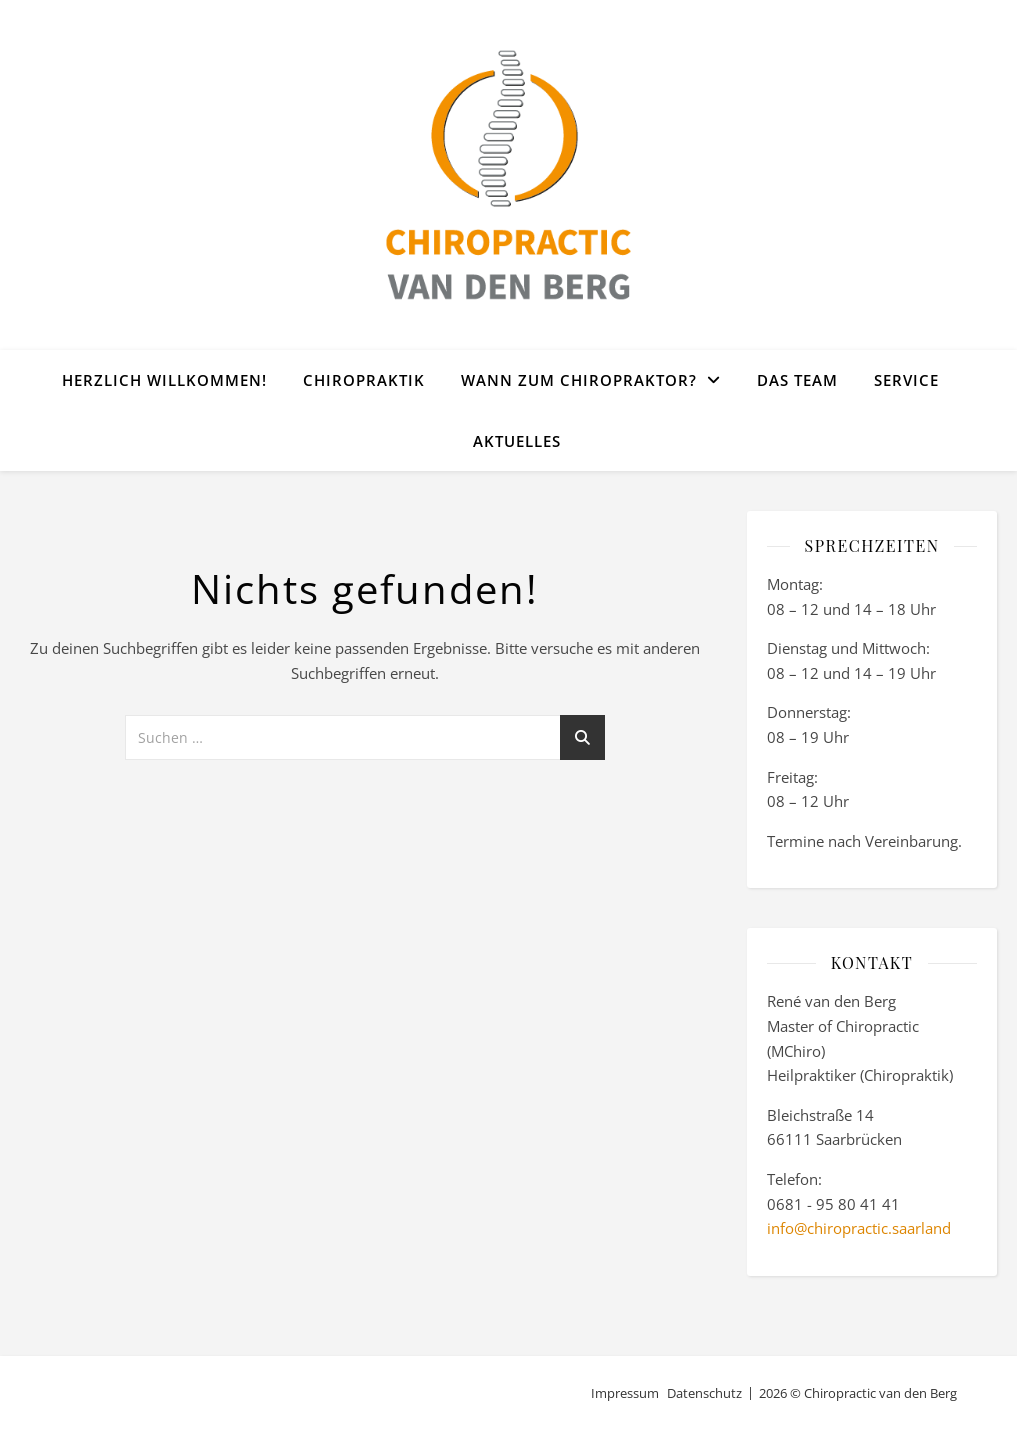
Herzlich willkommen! (164, 380)
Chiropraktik (364, 380)
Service (906, 380)
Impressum (625, 1393)
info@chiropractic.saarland (859, 1228)
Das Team (797, 380)
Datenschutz (704, 1393)
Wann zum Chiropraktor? (579, 380)
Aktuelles (517, 441)
